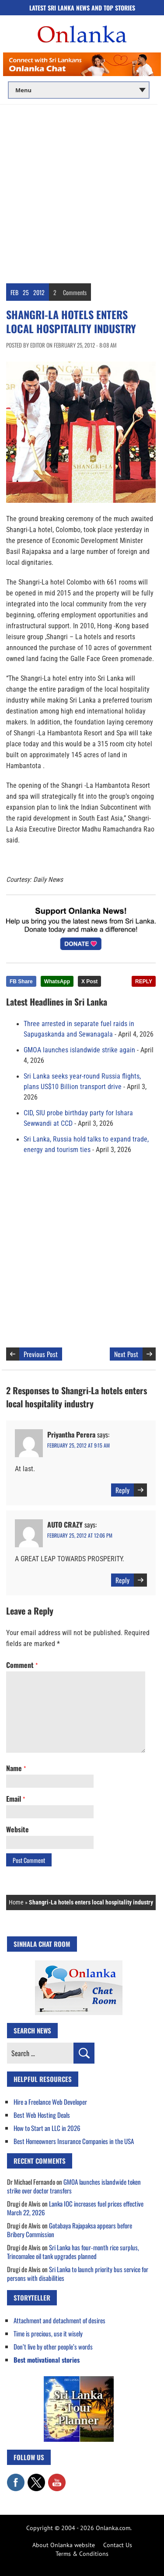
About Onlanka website (63, 2545)
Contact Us (117, 2545)
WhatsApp (57, 981)
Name (16, 1768)
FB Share (21, 981)
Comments (75, 292)
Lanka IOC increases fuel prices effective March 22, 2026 (75, 2208)
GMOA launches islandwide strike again (79, 1050)
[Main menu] (79, 90)
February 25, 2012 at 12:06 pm (79, 1535)
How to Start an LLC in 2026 (47, 2128)
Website (17, 1829)
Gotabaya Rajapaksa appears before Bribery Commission (69, 2230)
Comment (22, 1665)
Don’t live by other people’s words (53, 2346)
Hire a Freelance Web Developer (50, 2101)
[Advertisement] (82, 191)
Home (16, 1902)
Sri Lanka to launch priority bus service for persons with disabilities (77, 2273)
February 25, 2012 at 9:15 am (78, 1445)
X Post (89, 981)
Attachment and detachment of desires (59, 2320)
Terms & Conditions (82, 2554)
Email (15, 1798)
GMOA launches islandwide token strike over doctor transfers (74, 2186)
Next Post (126, 1354)
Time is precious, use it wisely (48, 2333)
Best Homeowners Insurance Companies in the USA (74, 2141)
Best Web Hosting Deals (42, 2115)
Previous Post (41, 1354)
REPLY (143, 981)
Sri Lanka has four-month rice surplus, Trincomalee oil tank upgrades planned (73, 2251)
